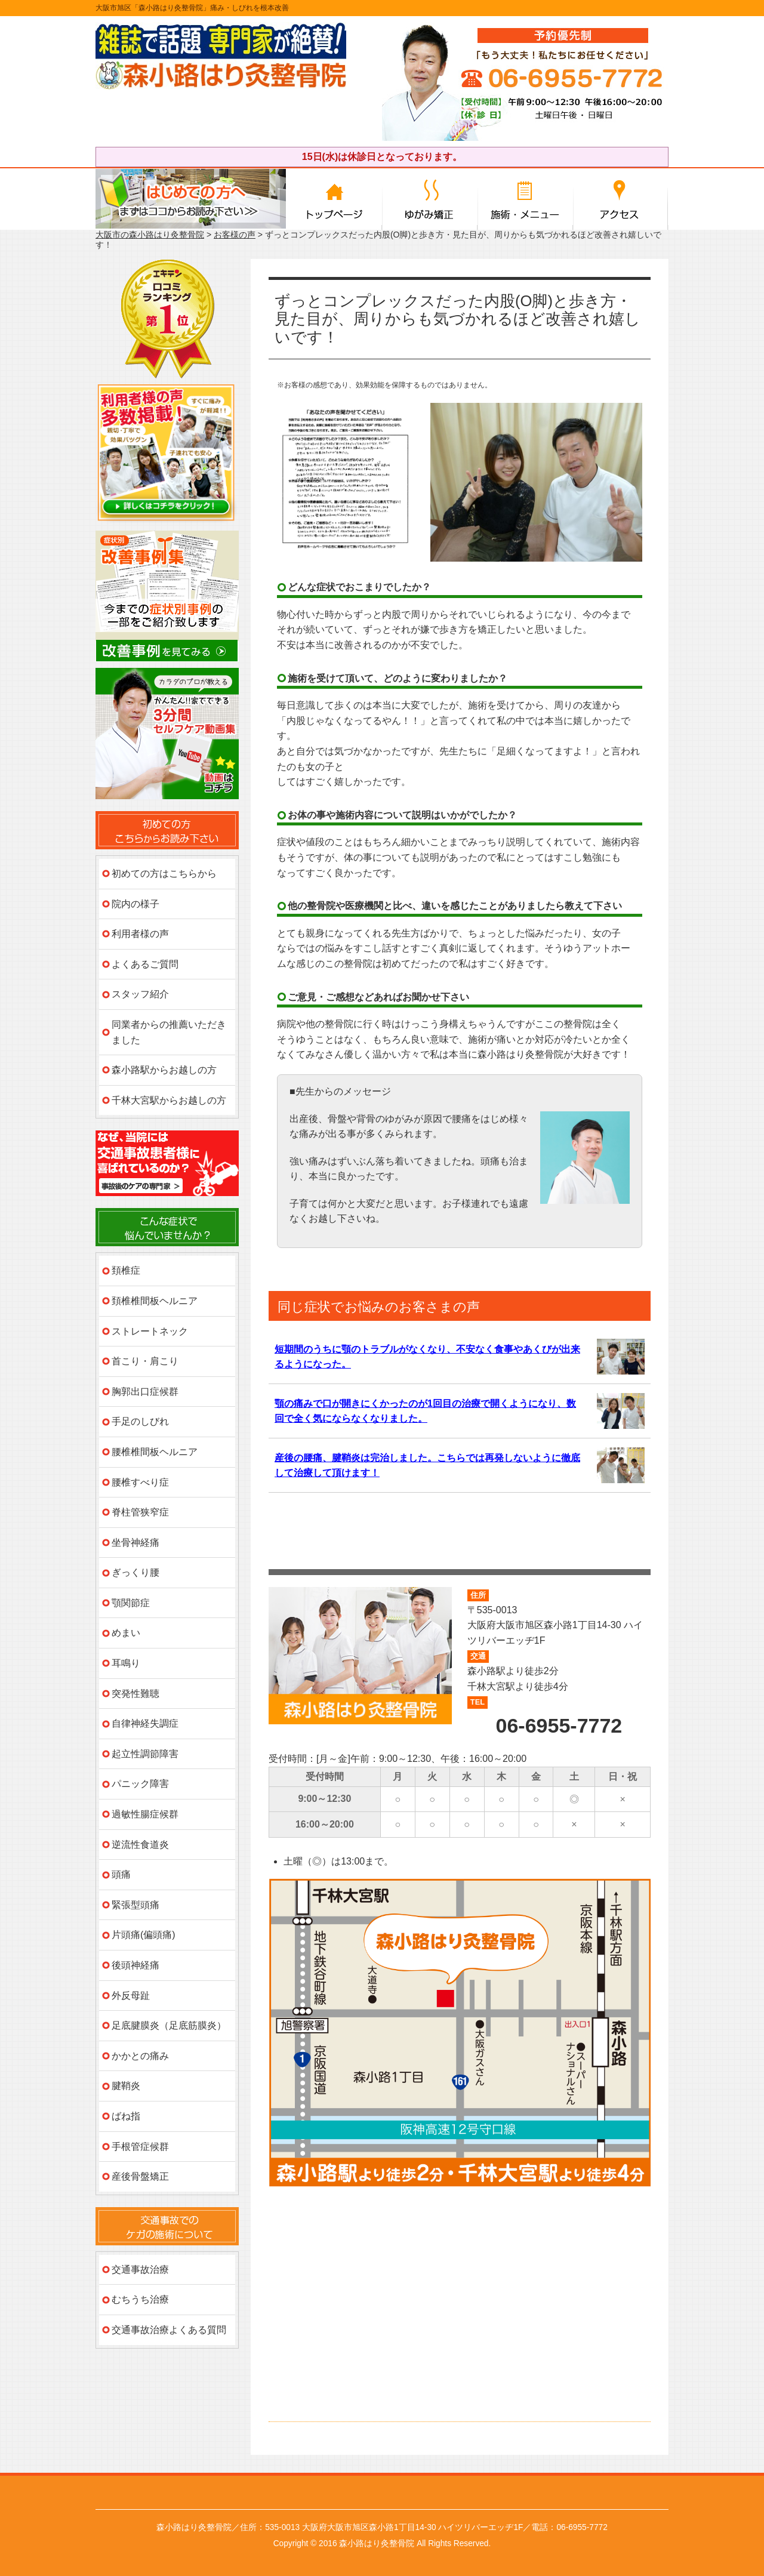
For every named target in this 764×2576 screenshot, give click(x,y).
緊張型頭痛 (135, 1905)
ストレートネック (150, 1331)
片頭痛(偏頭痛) (143, 1935)
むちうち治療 (140, 2299)
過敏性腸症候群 (145, 1814)
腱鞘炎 (126, 2086)
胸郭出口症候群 (145, 1391)
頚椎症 (126, 1270)
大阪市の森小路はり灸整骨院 (150, 234)
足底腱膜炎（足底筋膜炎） (169, 2025)
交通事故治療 (140, 2269)
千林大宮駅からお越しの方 (169, 1100)
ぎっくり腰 (135, 1572)
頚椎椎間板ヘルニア (155, 1301)
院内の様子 (135, 904)
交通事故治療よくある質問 (169, 2330)
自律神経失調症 (145, 1723)
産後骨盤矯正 (140, 2176)
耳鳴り (126, 1663)
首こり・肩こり (145, 1361)
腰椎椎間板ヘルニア (155, 1452)
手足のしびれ (140, 1421)
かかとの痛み (140, 2056)
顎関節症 (131, 1603)
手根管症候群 (140, 2146)
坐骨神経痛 (135, 1542)
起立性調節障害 (145, 1754)
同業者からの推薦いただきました (169, 1032)
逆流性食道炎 (140, 1844)
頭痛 (121, 1874)
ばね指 (126, 2116)
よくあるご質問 (145, 964)
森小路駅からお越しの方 (164, 1070)
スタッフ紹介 (140, 994)
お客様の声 (234, 234)
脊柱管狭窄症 (140, 1512)
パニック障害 (140, 1784)
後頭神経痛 (135, 1965)
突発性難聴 (135, 1693)
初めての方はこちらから (164, 873)
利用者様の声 (140, 934)
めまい (126, 1633)
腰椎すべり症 (140, 1482)
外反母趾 (131, 1995)
